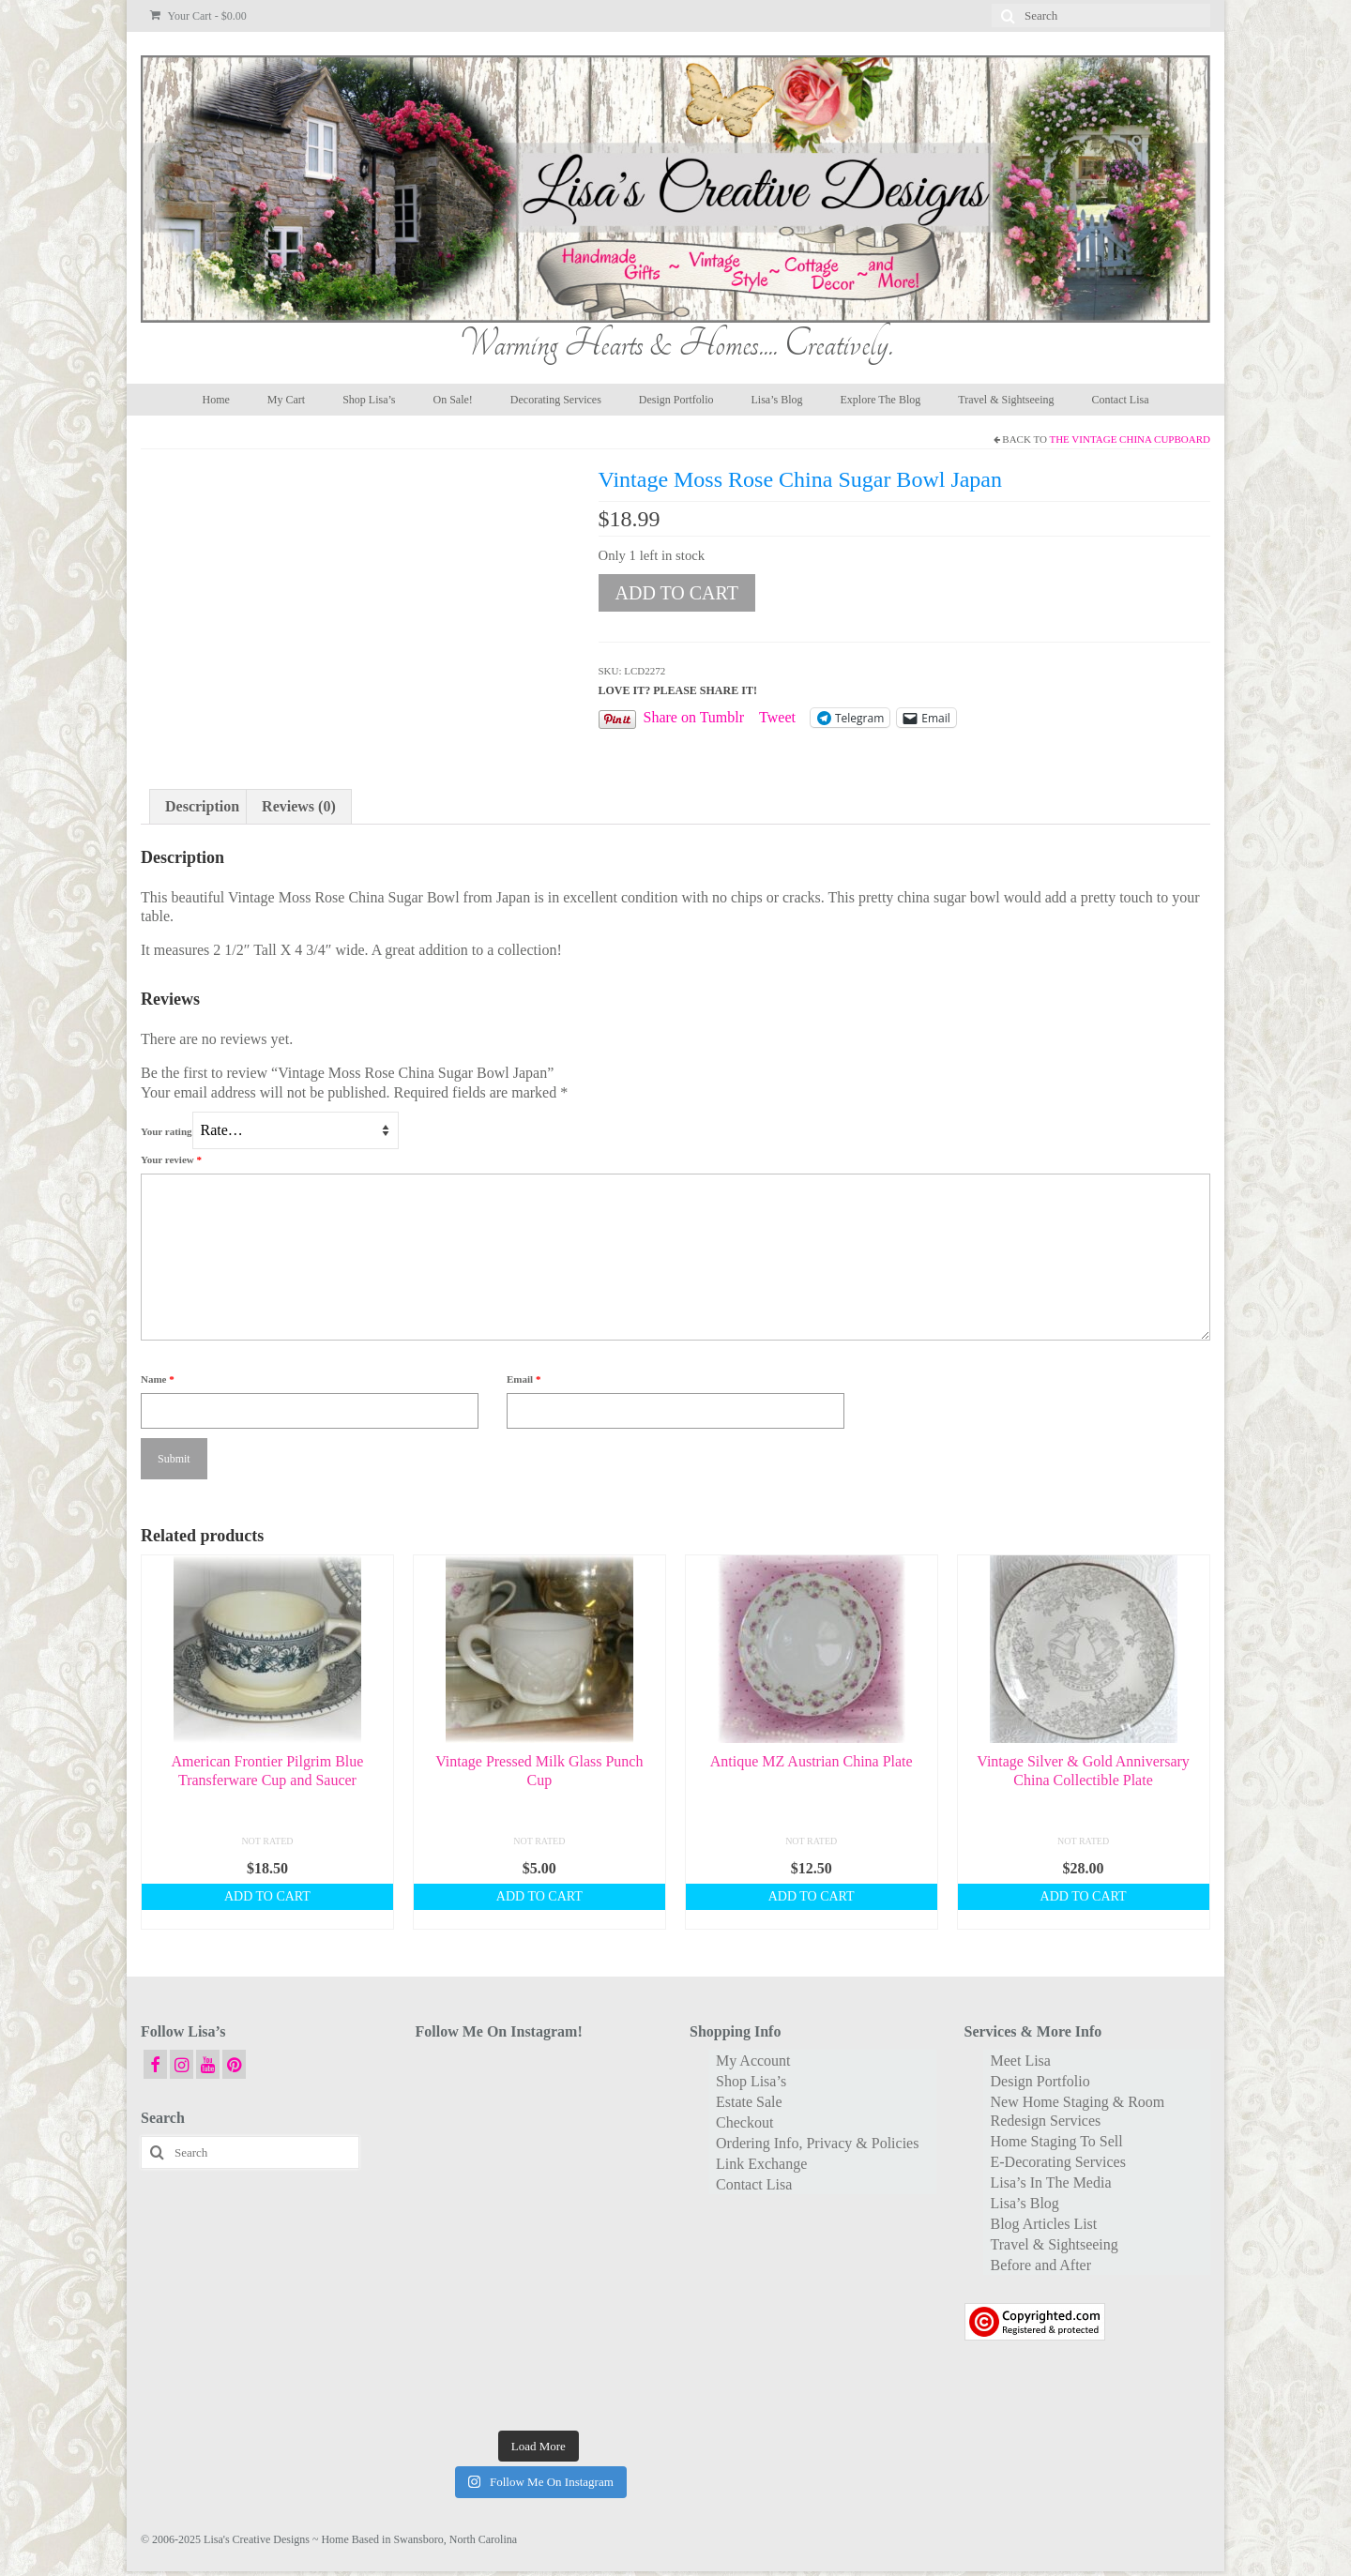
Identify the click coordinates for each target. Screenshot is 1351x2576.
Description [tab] (202, 806)
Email (523, 1379)
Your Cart (198, 16)
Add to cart (676, 593)
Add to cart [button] (267, 1896)
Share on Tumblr (694, 717)
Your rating (166, 1131)
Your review (171, 1159)
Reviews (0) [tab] (299, 806)
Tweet (777, 717)
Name (158, 1379)
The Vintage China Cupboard (1129, 439)
